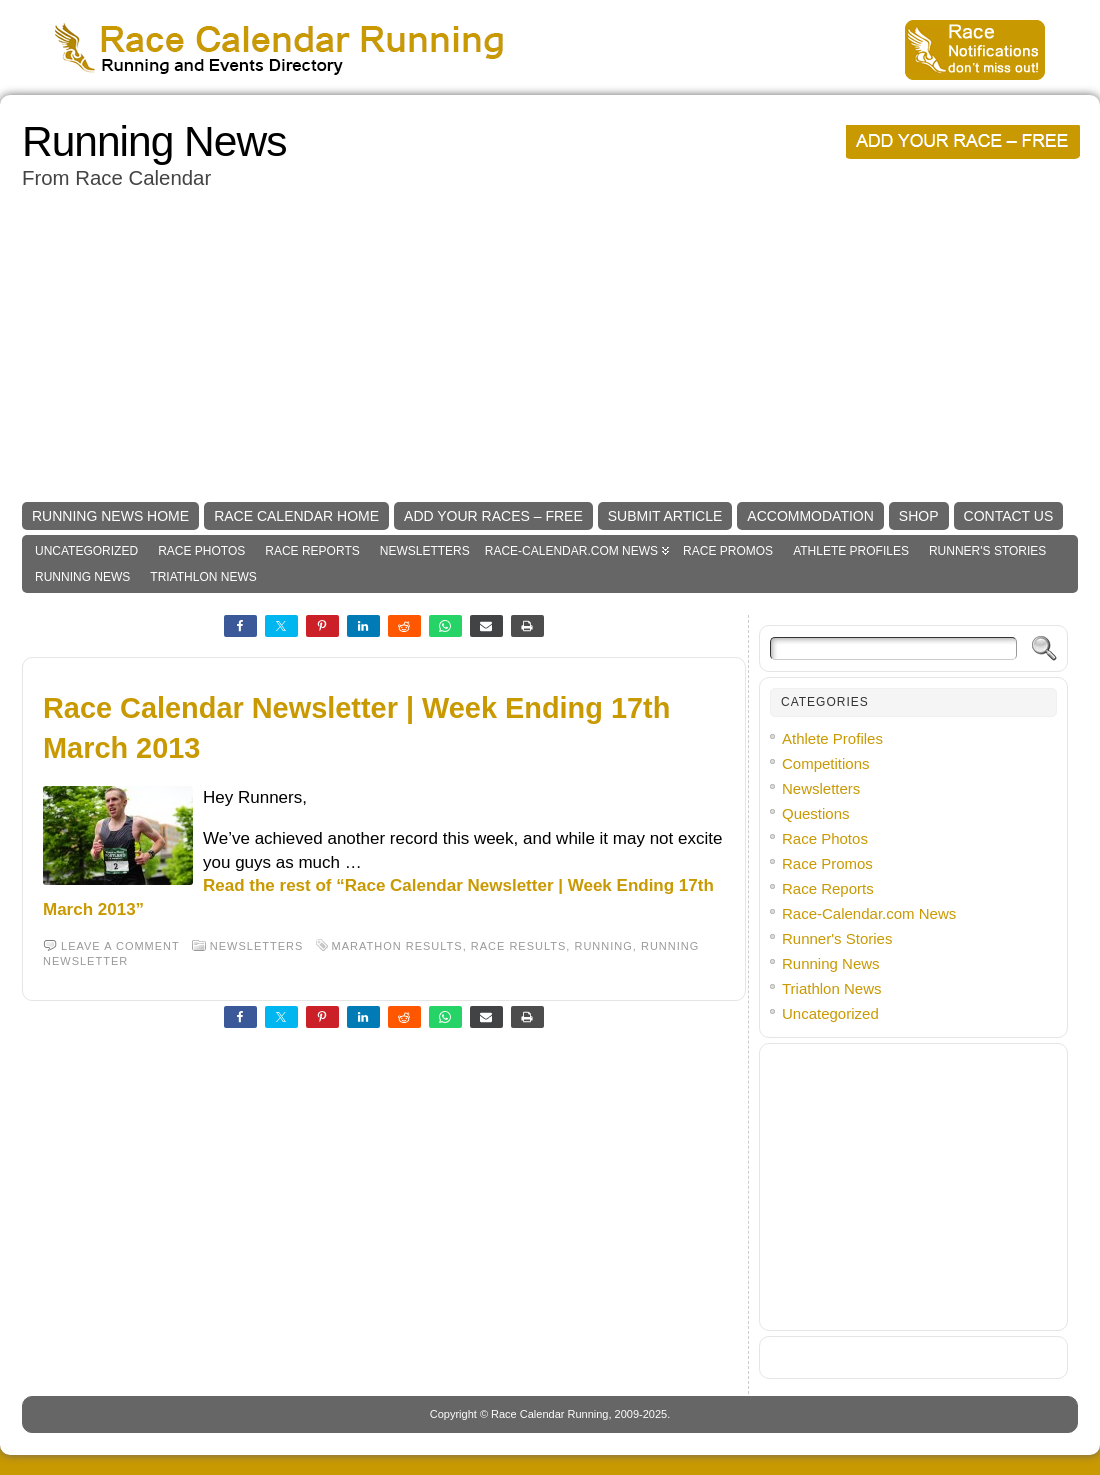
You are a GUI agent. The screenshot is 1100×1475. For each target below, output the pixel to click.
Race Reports (312, 551)
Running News (154, 141)
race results (519, 946)
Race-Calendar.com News (571, 551)
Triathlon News (203, 577)
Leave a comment (120, 946)
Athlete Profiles (851, 551)
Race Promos (728, 551)
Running (603, 946)
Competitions (826, 763)
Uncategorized (86, 551)
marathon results (397, 946)
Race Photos (201, 551)
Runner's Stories (987, 551)
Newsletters (425, 551)
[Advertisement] (550, 347)
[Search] (893, 648)
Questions (816, 813)
